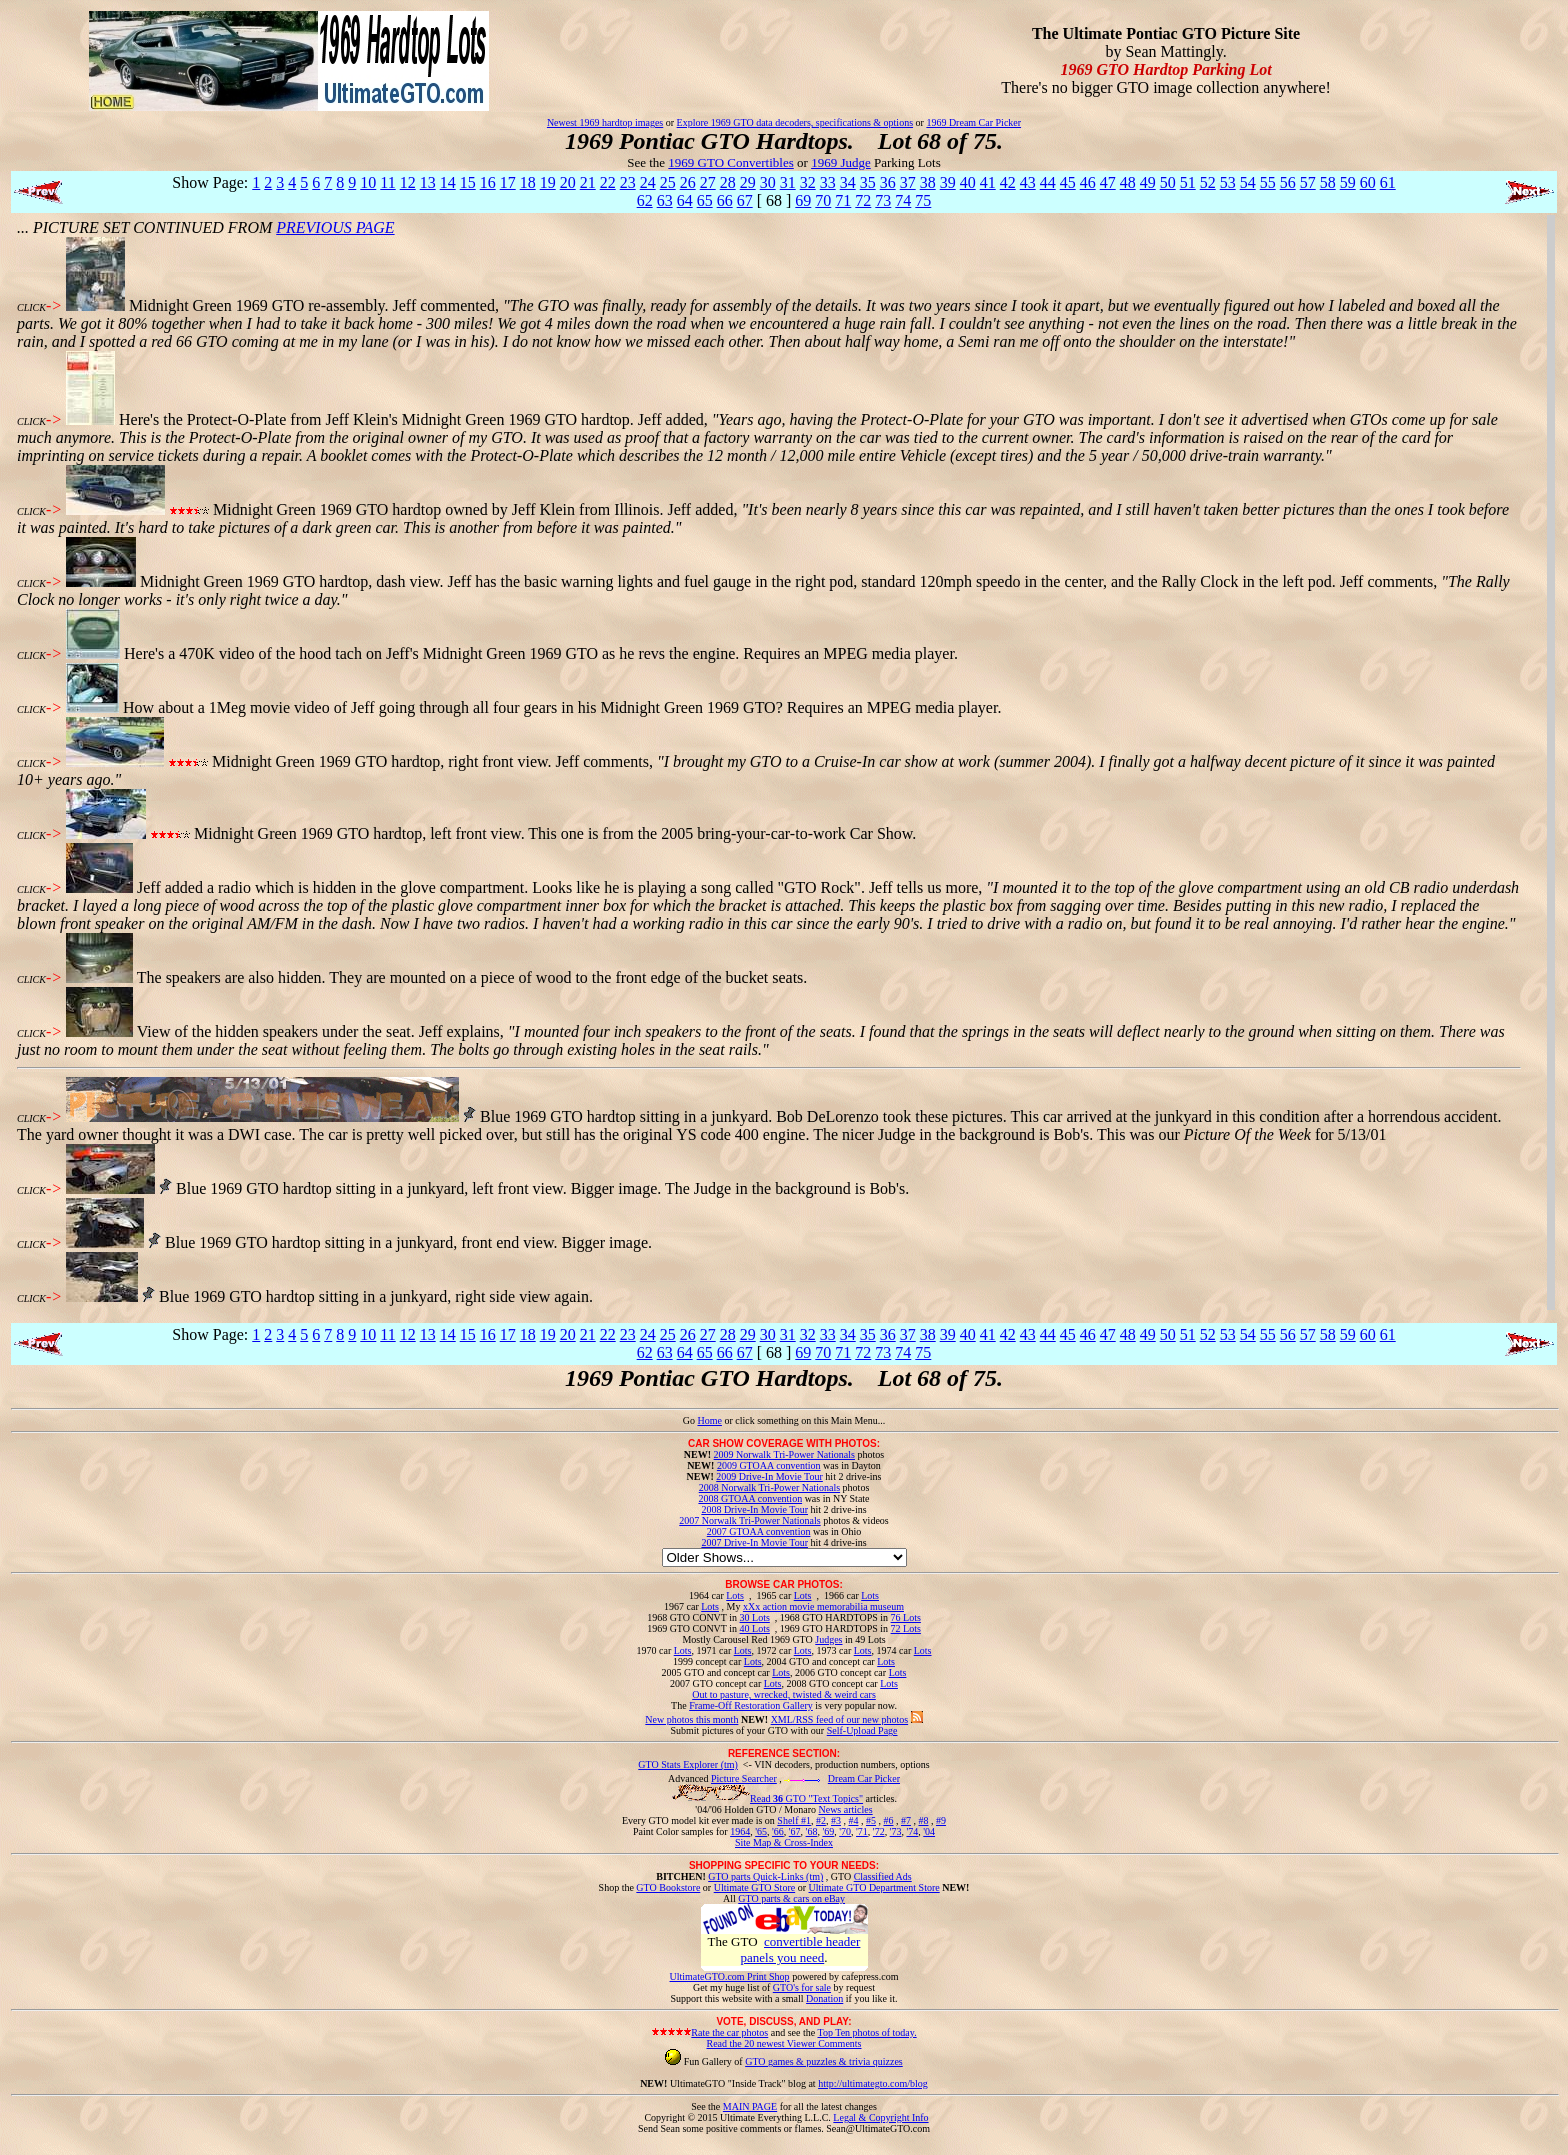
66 (725, 200)
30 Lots (755, 1617)
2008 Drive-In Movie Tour (754, 1509)
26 (688, 182)
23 (628, 182)
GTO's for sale (802, 1987)
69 (803, 200)
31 (788, 182)
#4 (853, 1820)
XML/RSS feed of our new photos (840, 1719)
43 (1028, 182)
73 (883, 200)
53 (1228, 182)
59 (1348, 182)
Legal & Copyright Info (880, 2117)
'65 (761, 1831)
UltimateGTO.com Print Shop (730, 1976)
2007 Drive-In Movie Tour (754, 1542)
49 (1148, 182)
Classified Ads (883, 1876)
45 (1068, 182)
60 (1368, 182)
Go (690, 1420)
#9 (941, 1820)
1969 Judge (841, 162)
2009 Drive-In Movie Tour (769, 1476)
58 (1328, 182)
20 (568, 182)
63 (665, 200)
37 (908, 182)
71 (843, 200)
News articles (845, 1809)
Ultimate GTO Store (754, 1887)
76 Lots (906, 1617)
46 (1088, 182)
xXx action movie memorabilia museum (823, 1606)
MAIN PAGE (750, 2106)
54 (1248, 182)
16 (488, 182)
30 (768, 182)
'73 (896, 1831)
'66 (778, 1831)
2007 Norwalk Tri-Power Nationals (749, 1520)
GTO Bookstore (668, 1887)
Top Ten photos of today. (867, 2032)
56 (1288, 182)
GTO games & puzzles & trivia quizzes (824, 2061)
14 (448, 182)
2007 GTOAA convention (759, 1531)
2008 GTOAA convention (750, 1498)
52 (1208, 182)
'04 (929, 1831)
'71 (862, 1831)
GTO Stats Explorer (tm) (688, 1764)
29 (748, 182)
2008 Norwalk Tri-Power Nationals (769, 1487)
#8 (923, 1820)
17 (508, 182)
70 (823, 200)
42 (1008, 182)
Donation (824, 1998)
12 (408, 182)
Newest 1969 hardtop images (605, 122)
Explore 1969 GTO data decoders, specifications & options (795, 122)
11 (387, 182)
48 (1128, 182)
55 (1268, 182)
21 (588, 182)
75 (923, 200)
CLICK (31, 307)
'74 (912, 1831)
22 (608, 182)
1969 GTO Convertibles (730, 162)
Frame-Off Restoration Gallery (751, 1705)
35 (868, 182)
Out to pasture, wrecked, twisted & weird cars (784, 1694)
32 (808, 182)
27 (708, 182)
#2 (821, 1820)
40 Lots (755, 1628)
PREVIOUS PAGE (335, 227)
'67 (795, 1831)
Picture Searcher (744, 1778)
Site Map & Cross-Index (784, 1846)
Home (709, 1420)
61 (1388, 182)
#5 (871, 1820)
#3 (836, 1820)
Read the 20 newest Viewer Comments (783, 2043)
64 (685, 200)
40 (968, 182)
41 (988, 182)
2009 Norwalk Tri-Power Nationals (784, 1454)
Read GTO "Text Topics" (806, 1798)
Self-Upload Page (862, 1730)
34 (848, 182)
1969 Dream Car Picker (973, 122)
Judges (828, 1639)
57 (1308, 182)
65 (705, 200)
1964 (740, 1831)
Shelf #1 (794, 1820)
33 (828, 182)
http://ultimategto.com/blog (873, 2083)
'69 (828, 1831)
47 (1108, 182)
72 (863, 200)
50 (1168, 182)
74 (903, 200)
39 (948, 182)
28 (728, 182)
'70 (845, 1831)
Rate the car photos (729, 2032)
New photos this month (691, 1719)
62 (645, 200)
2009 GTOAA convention (769, 1465)
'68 (812, 1831)
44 (1048, 182)
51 (1188, 182)
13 (428, 182)
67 (745, 200)
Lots (735, 1595)
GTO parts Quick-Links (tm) (765, 1876)
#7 (906, 1820)
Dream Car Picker (864, 1778)
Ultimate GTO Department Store (874, 1887)
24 (648, 182)
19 (548, 182)
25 (668, 182)
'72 (879, 1831)
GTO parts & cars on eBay (791, 1898)
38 (928, 182)
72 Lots (906, 1628)
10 (368, 182)
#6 (888, 1820)
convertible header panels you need (800, 1949)
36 (888, 182)
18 (528, 182)
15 (468, 182)
